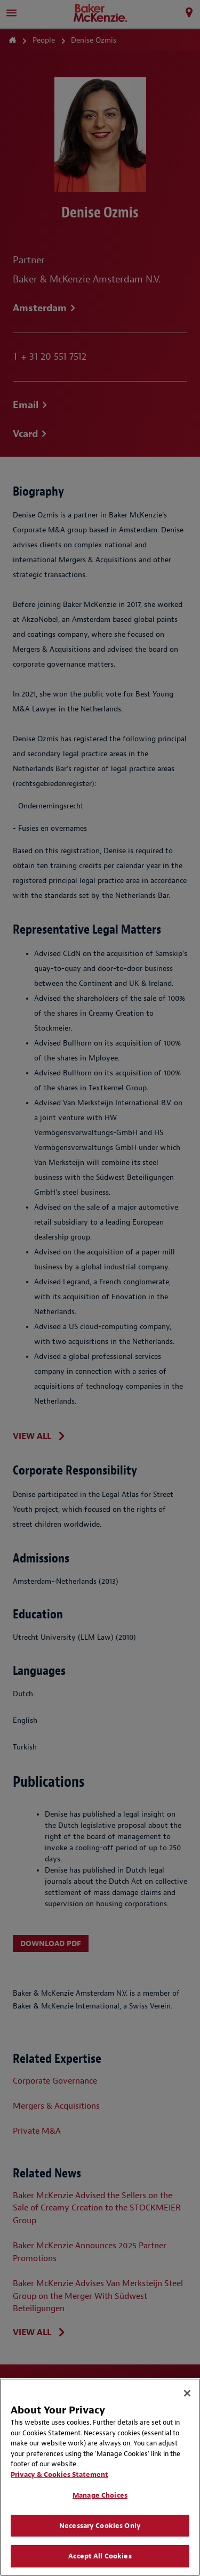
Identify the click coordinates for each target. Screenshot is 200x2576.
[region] (100, 2477)
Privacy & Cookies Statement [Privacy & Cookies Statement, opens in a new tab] (59, 2474)
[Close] (187, 2393)
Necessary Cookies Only (100, 2525)
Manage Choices (100, 2495)
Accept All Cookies (99, 2556)
